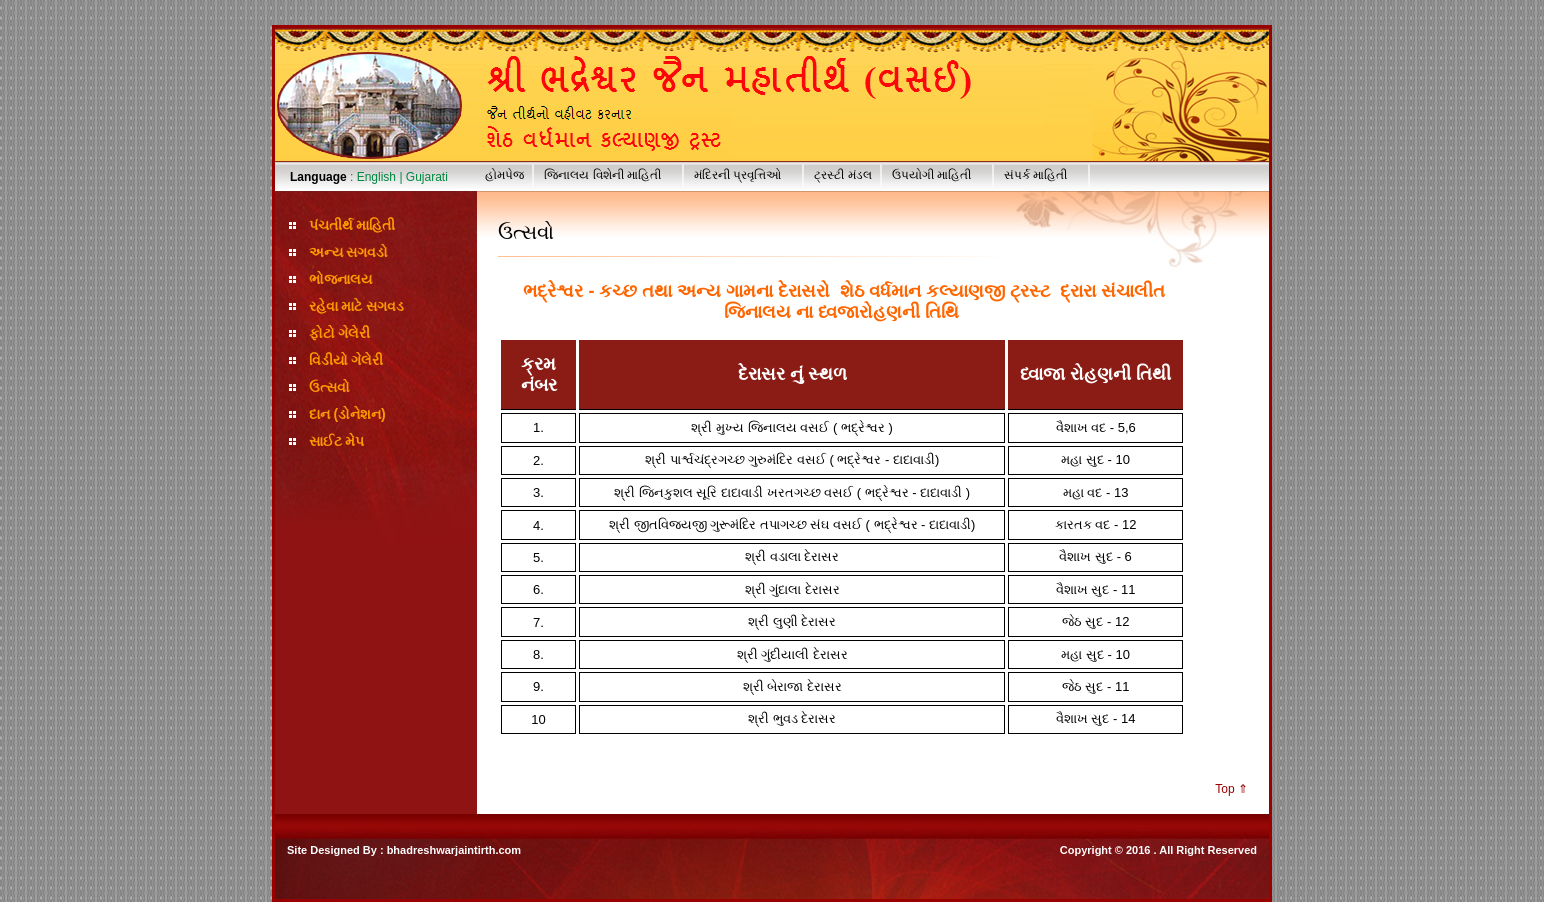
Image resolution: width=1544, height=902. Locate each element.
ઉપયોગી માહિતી (942, 175)
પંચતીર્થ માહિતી (352, 225)
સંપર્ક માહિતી (1046, 175)
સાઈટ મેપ (337, 441)
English (376, 177)
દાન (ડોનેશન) (347, 414)
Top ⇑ (1231, 789)
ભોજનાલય (340, 279)
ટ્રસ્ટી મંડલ (842, 175)
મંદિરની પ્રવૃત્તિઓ (748, 175)
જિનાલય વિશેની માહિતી (613, 175)
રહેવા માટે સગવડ (357, 306)
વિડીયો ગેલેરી (346, 360)
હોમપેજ (504, 175)
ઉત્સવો (329, 387)
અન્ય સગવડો (349, 252)
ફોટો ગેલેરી (340, 333)
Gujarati (427, 177)
